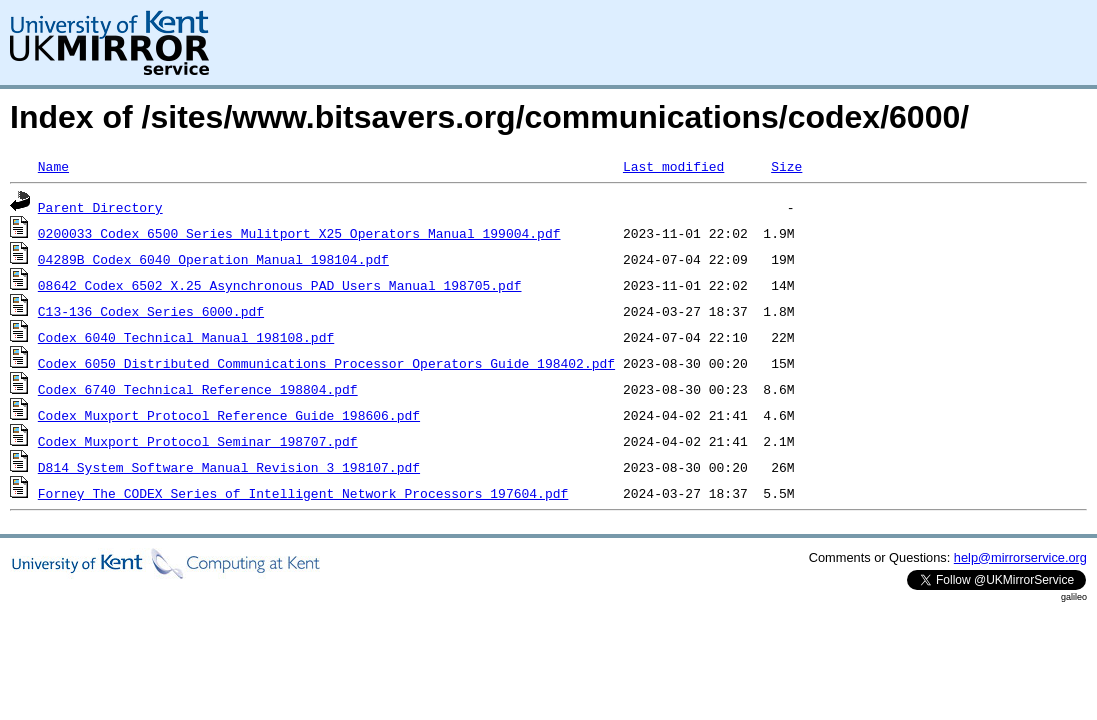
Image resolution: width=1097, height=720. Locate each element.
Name (53, 166)
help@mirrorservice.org (1020, 557)
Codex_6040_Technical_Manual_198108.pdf (186, 337)
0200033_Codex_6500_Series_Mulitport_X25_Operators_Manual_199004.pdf (299, 233)
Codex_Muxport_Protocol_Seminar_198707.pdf (198, 441)
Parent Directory (100, 207)
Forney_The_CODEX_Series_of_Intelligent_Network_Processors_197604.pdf (303, 493)
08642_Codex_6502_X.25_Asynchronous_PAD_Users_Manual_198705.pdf (280, 285)
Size (786, 166)
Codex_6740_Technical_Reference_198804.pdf (198, 389)
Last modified (673, 166)
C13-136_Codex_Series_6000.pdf (151, 311)
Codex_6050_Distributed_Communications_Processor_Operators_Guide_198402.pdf (326, 363)
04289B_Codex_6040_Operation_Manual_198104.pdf (213, 259)
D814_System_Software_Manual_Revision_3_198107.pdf (229, 467)
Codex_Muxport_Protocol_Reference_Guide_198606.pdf (229, 415)
